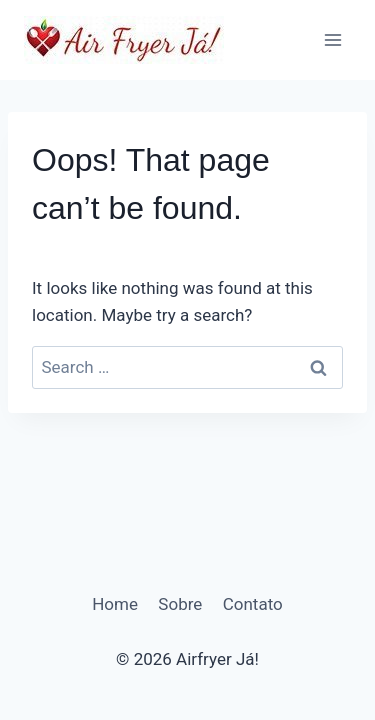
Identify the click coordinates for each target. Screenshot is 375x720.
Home (115, 604)
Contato (253, 604)
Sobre (180, 604)
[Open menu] (332, 39)
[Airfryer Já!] (124, 40)
